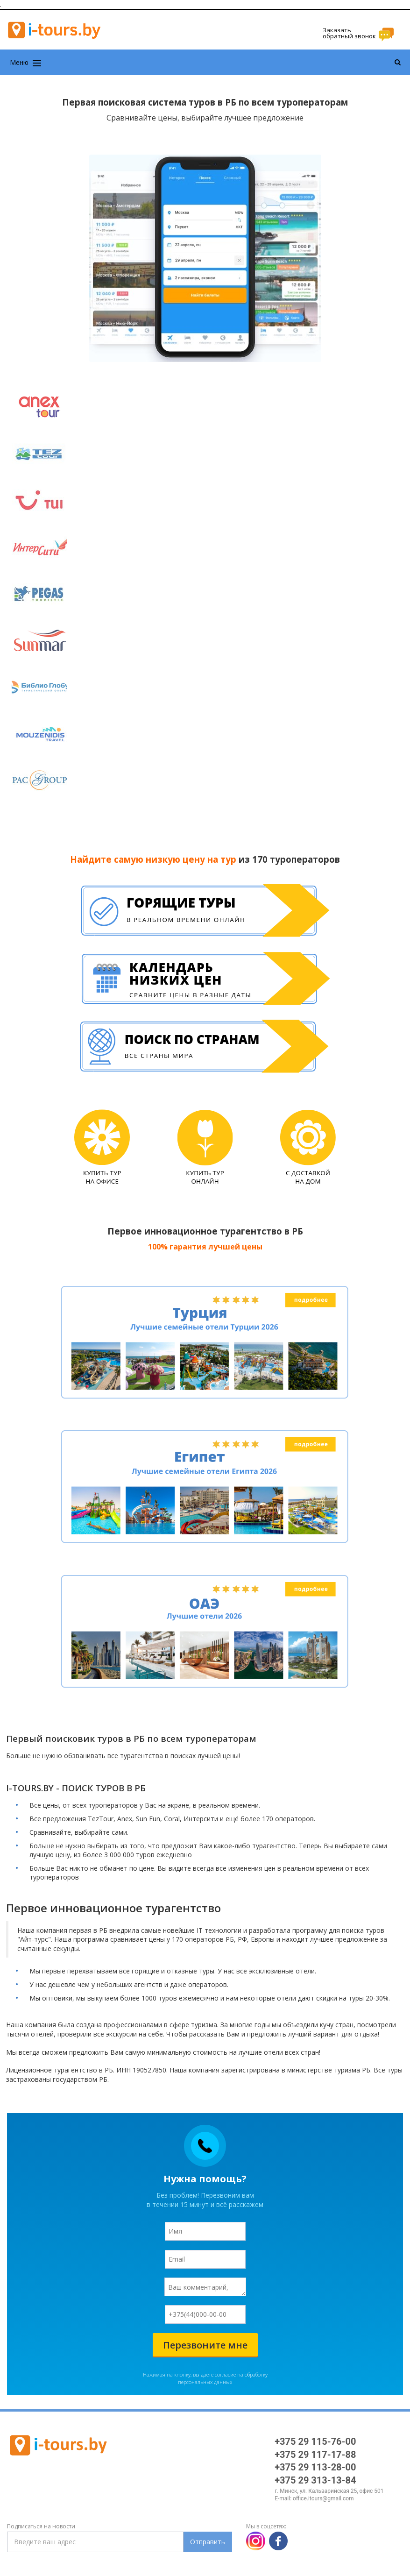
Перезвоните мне (205, 2345)
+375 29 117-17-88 (315, 2454)
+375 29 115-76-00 (315, 2441)
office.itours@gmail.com (323, 2498)
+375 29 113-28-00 (315, 2467)
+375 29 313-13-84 (315, 2480)
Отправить (207, 2541)
